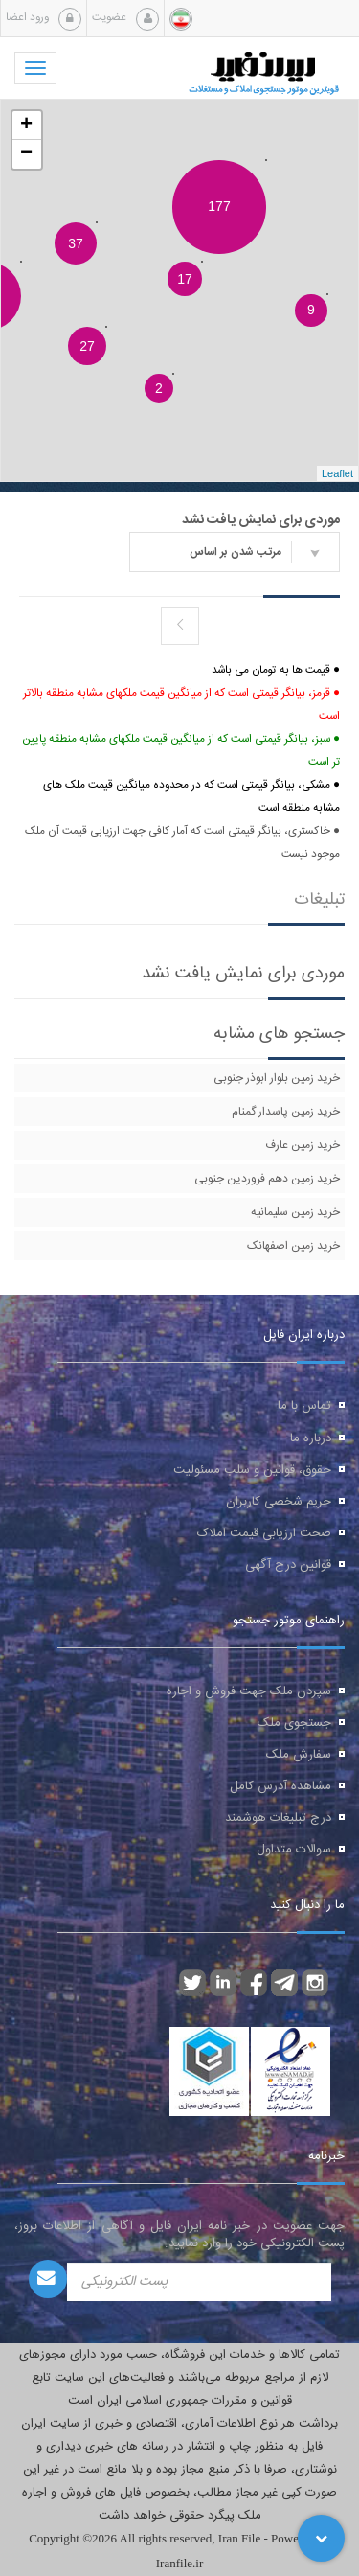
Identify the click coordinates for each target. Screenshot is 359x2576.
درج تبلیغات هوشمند (278, 1817)
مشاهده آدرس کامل (280, 1786)
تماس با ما (304, 1405)
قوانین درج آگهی (288, 1565)
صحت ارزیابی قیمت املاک (264, 1533)
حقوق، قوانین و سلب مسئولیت (252, 1470)
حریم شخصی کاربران (278, 1501)
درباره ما (310, 1438)
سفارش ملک (298, 1754)
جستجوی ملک (294, 1723)
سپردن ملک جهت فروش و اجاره (249, 1691)
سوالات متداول (294, 1849)
